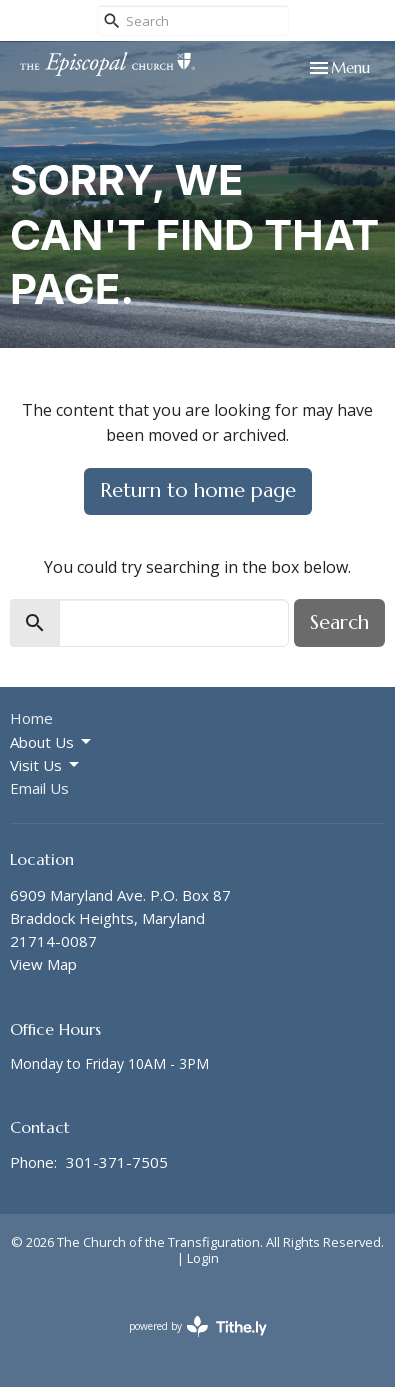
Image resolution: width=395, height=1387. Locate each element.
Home (31, 718)
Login (203, 1258)
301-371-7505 (117, 1162)
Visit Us (46, 765)
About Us (52, 742)
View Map (43, 964)
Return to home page (198, 490)
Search (339, 622)
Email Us (39, 788)
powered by (198, 1326)
